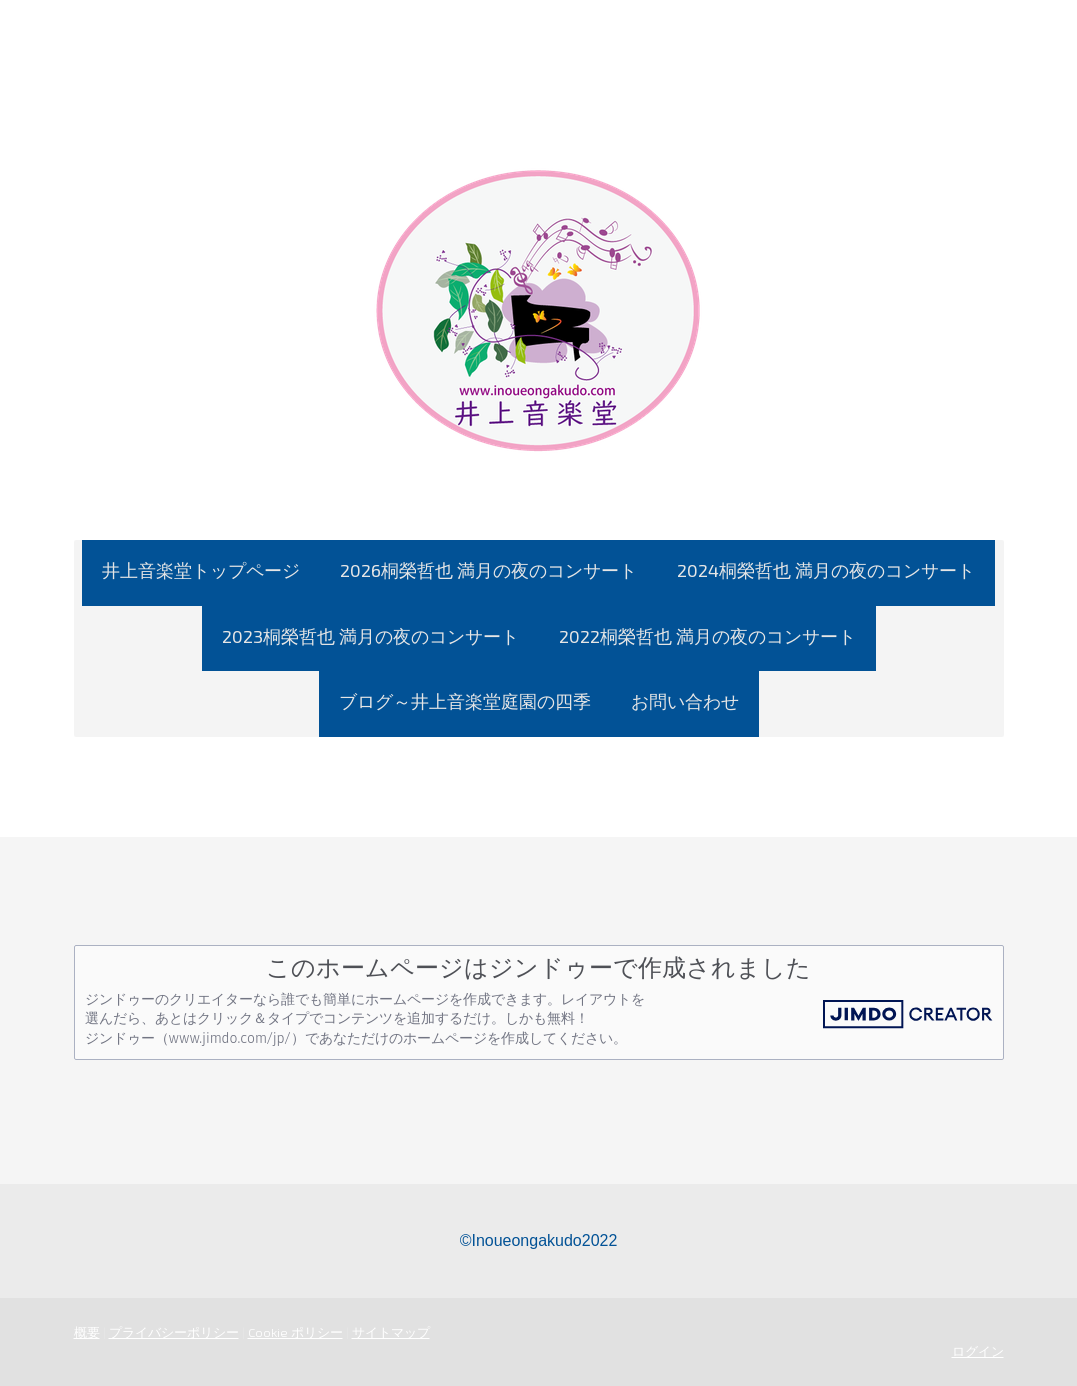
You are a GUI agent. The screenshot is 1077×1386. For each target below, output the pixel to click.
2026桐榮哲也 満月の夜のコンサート (488, 570)
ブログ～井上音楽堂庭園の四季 (465, 701)
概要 (87, 1332)
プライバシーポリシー (174, 1332)
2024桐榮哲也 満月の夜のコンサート (826, 570)
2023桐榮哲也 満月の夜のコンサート (370, 636)
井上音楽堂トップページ (201, 570)
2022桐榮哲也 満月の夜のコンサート (707, 636)
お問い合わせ (685, 701)
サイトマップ (391, 1332)
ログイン (978, 1351)
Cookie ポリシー (295, 1332)
